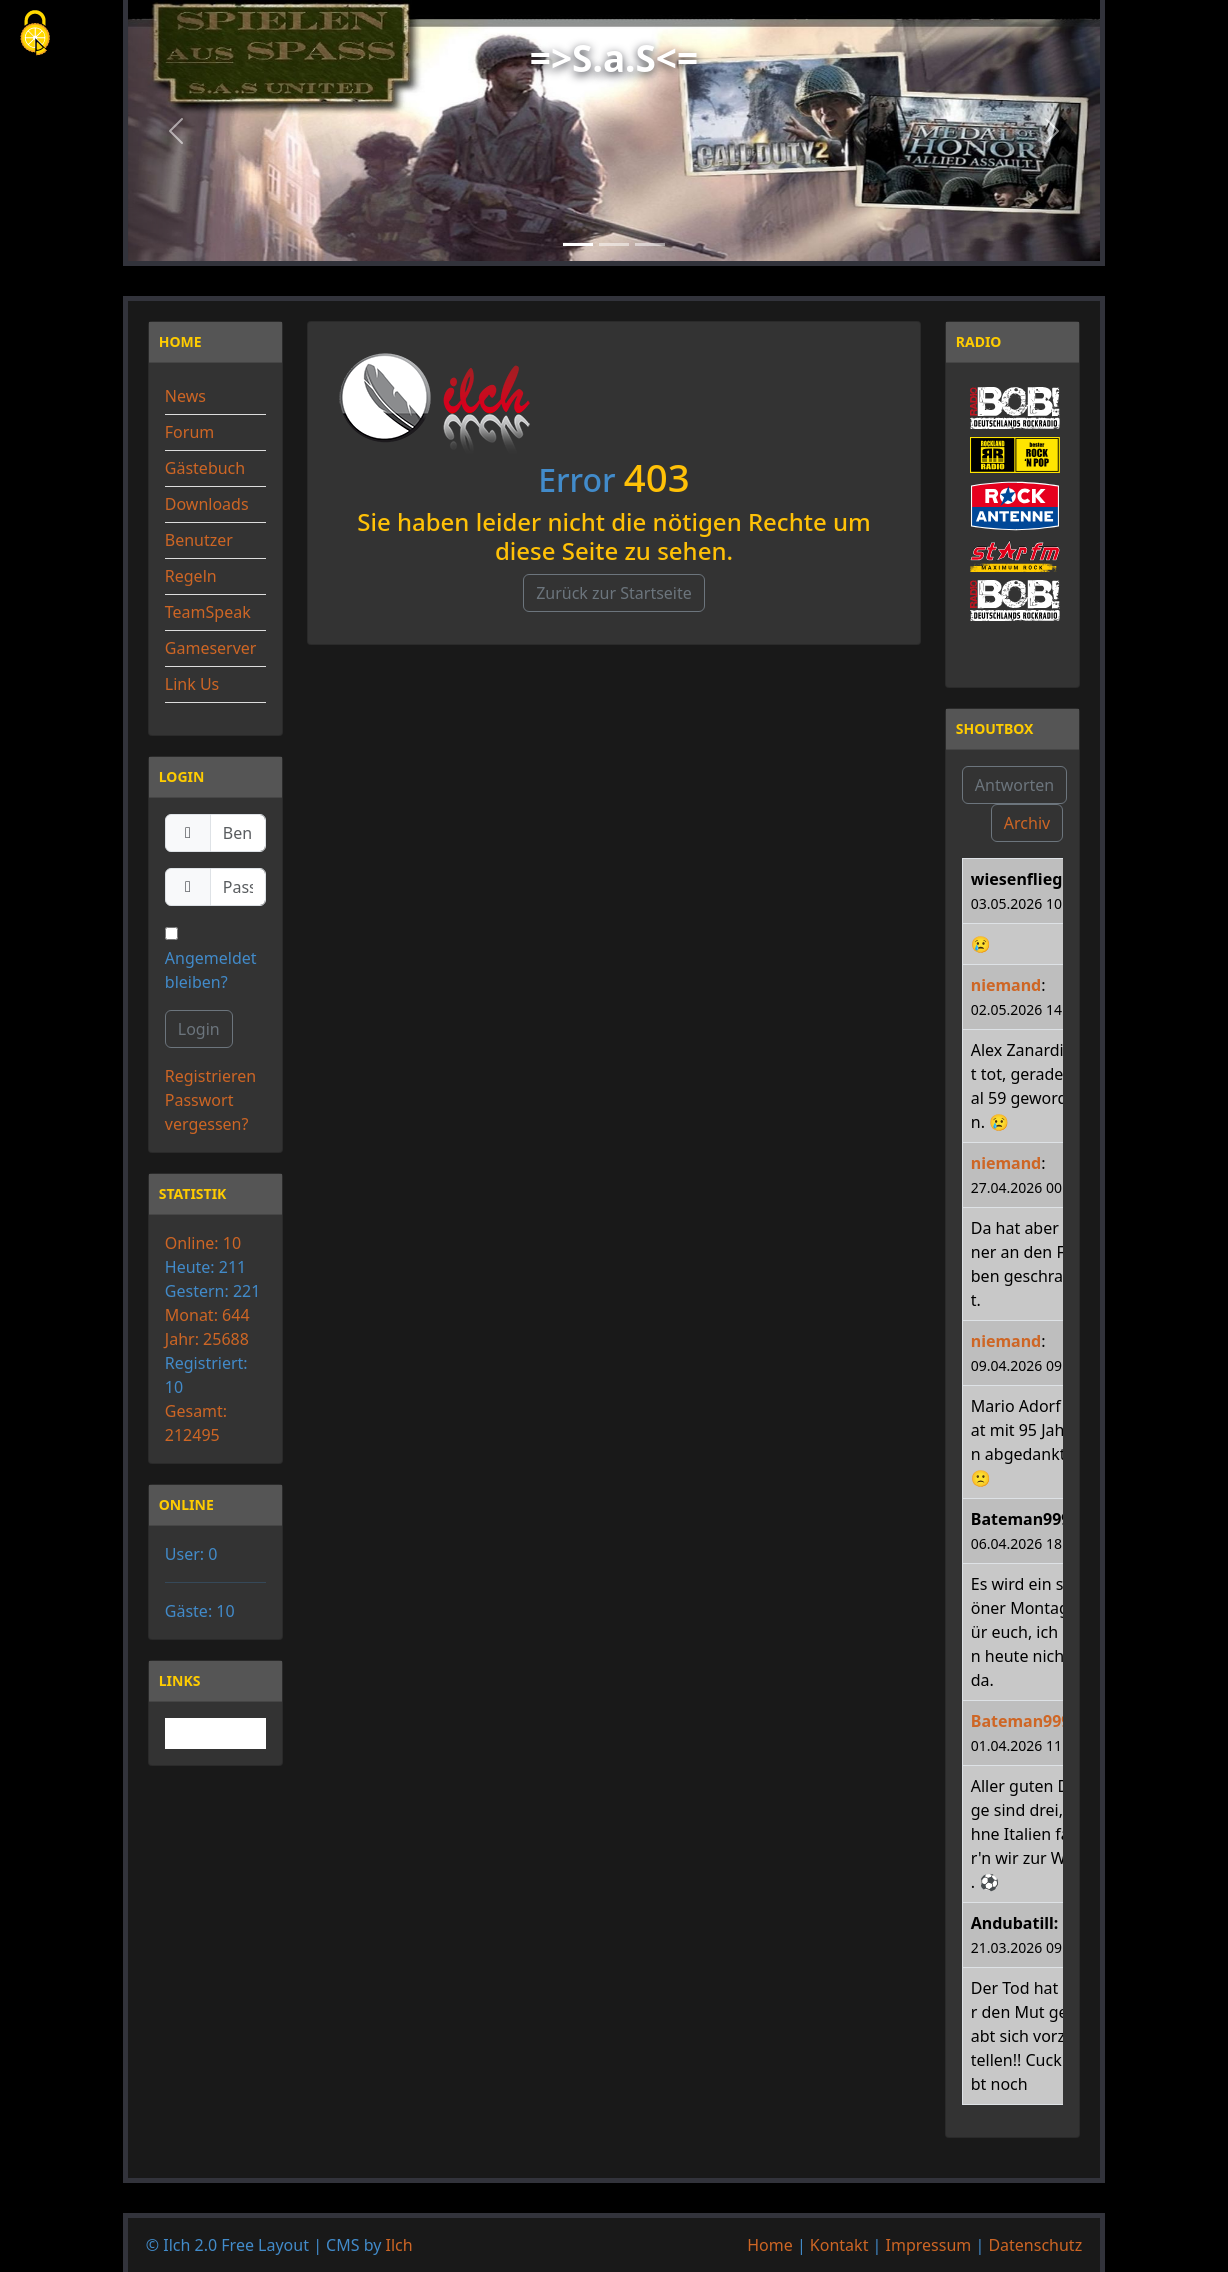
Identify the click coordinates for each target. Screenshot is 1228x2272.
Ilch (399, 2245)
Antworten (1014, 785)
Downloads (207, 504)
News (185, 396)
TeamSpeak (208, 612)
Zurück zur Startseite (614, 593)
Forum (189, 432)
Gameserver (211, 648)
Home (770, 2245)
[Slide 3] (650, 244)
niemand (1006, 985)
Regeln (191, 576)
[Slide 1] (578, 244)
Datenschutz (1035, 2245)
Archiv (1027, 823)
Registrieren (210, 1076)
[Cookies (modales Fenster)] (35, 34)
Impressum (929, 2245)
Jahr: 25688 (207, 1339)
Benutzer (199, 540)
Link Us (192, 684)
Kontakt (839, 2245)
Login (199, 1029)
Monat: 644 (207, 1315)
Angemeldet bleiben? (211, 960)
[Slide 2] (614, 244)
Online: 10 (203, 1243)
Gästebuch (205, 468)
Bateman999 (1021, 1721)
